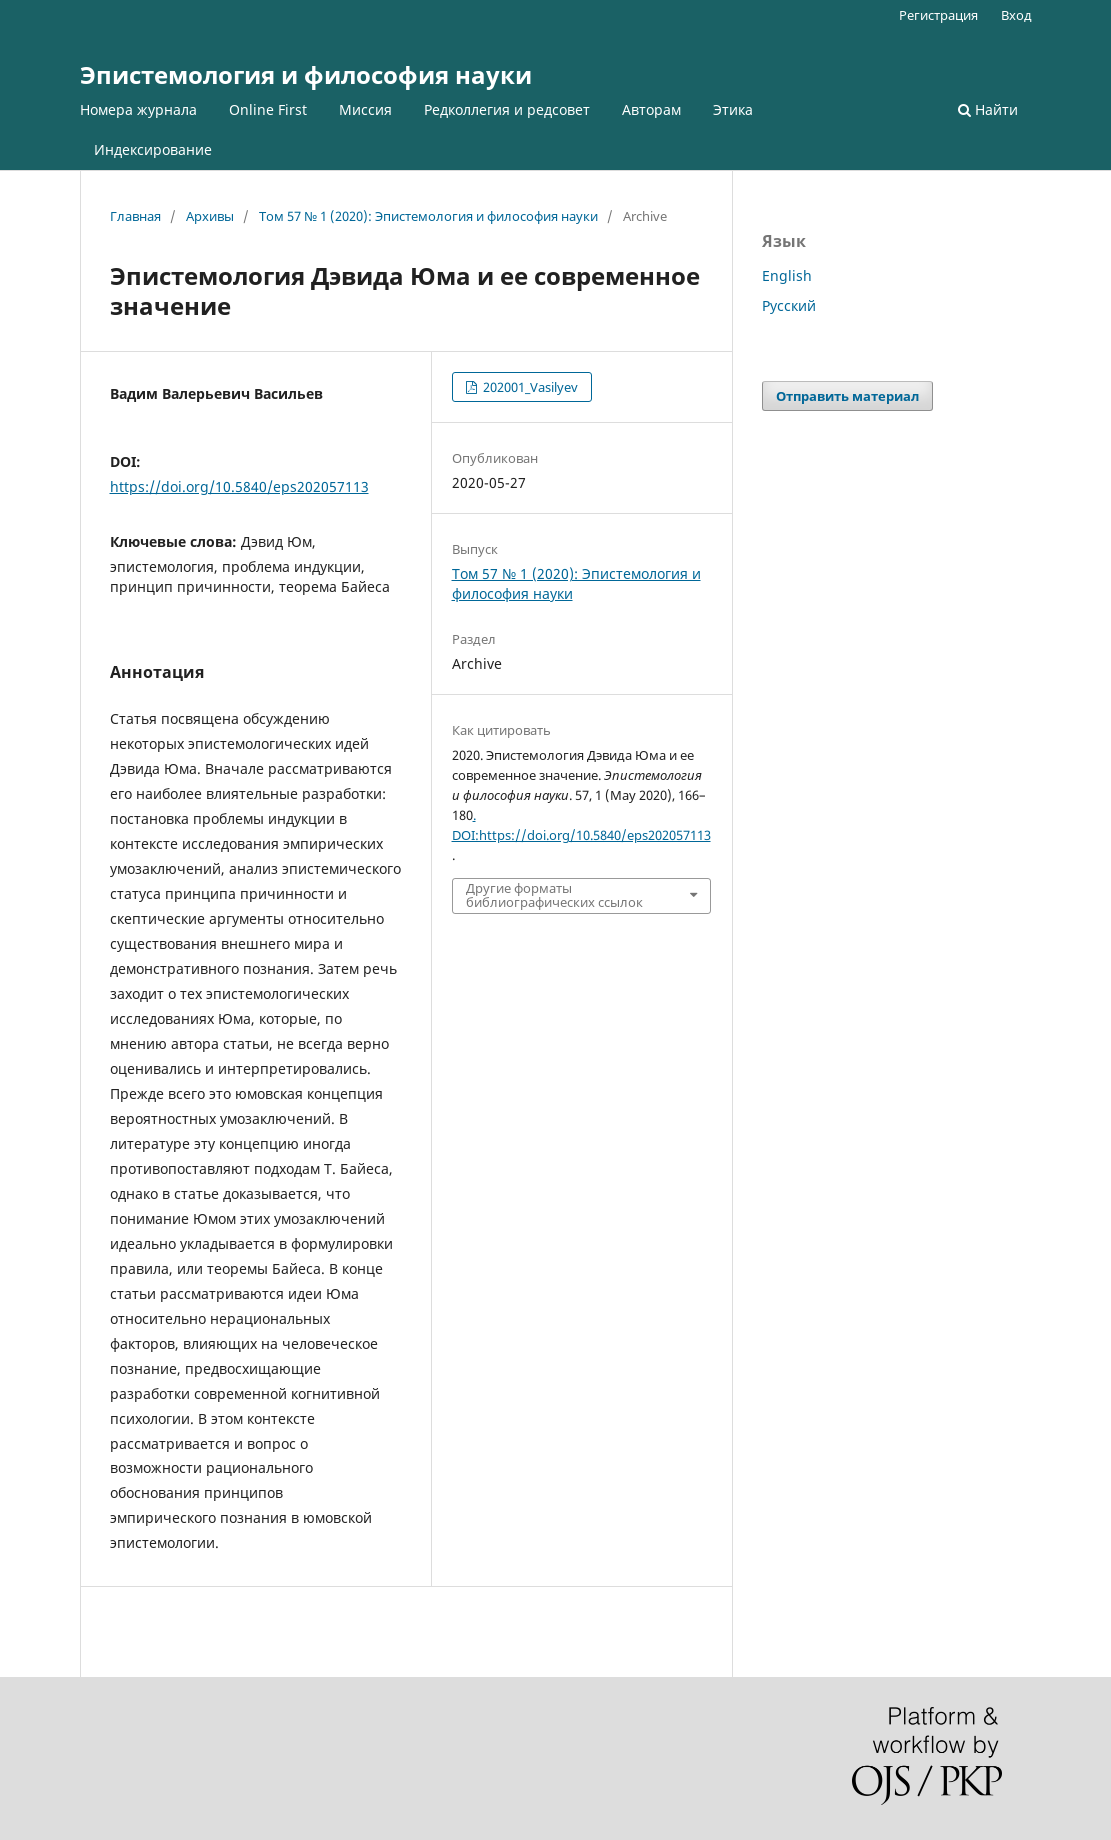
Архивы (210, 216)
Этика (733, 109)
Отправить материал (847, 396)
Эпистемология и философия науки (306, 74)
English (787, 275)
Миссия (365, 109)
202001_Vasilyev (529, 387)
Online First (268, 109)
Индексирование (153, 149)
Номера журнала (138, 109)
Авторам (651, 109)
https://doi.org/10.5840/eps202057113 (239, 486)
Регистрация (938, 15)
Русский (789, 305)
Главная (135, 216)
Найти (988, 109)
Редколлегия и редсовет (507, 109)
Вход (1016, 15)
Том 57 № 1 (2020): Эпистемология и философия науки (428, 216)
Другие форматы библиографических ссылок (554, 895)
